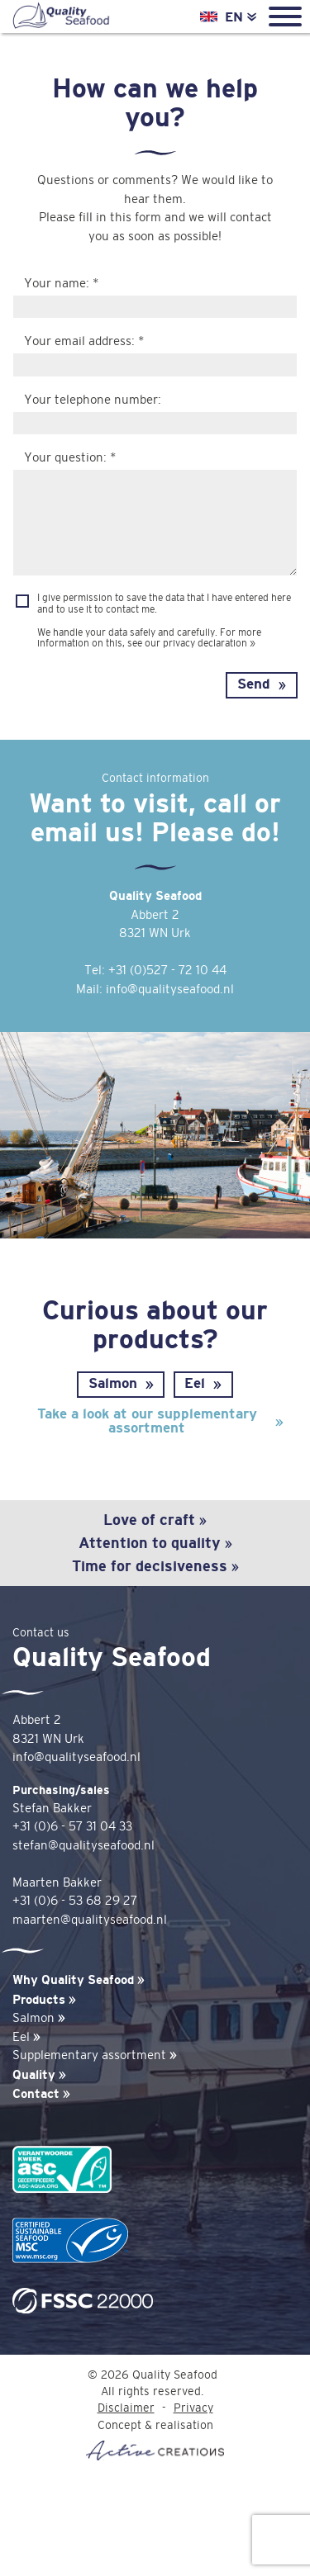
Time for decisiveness (155, 1566)
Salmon (112, 1383)
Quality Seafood (60, 16)
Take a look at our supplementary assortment (147, 1421)
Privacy (193, 2408)
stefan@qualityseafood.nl (83, 1846)
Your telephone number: (92, 400)
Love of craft (155, 1520)
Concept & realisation (155, 2440)
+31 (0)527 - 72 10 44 (167, 970)
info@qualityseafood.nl (170, 989)
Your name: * (61, 283)
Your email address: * (84, 341)
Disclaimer (126, 2408)
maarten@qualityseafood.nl (89, 1920)
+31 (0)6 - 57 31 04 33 (72, 1827)
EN (240, 16)
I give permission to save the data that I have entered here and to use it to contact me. (164, 603)
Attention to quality (155, 1543)
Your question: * (70, 458)
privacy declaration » (209, 643)
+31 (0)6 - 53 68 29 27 (74, 1901)
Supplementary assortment (94, 2055)
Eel (194, 1383)
